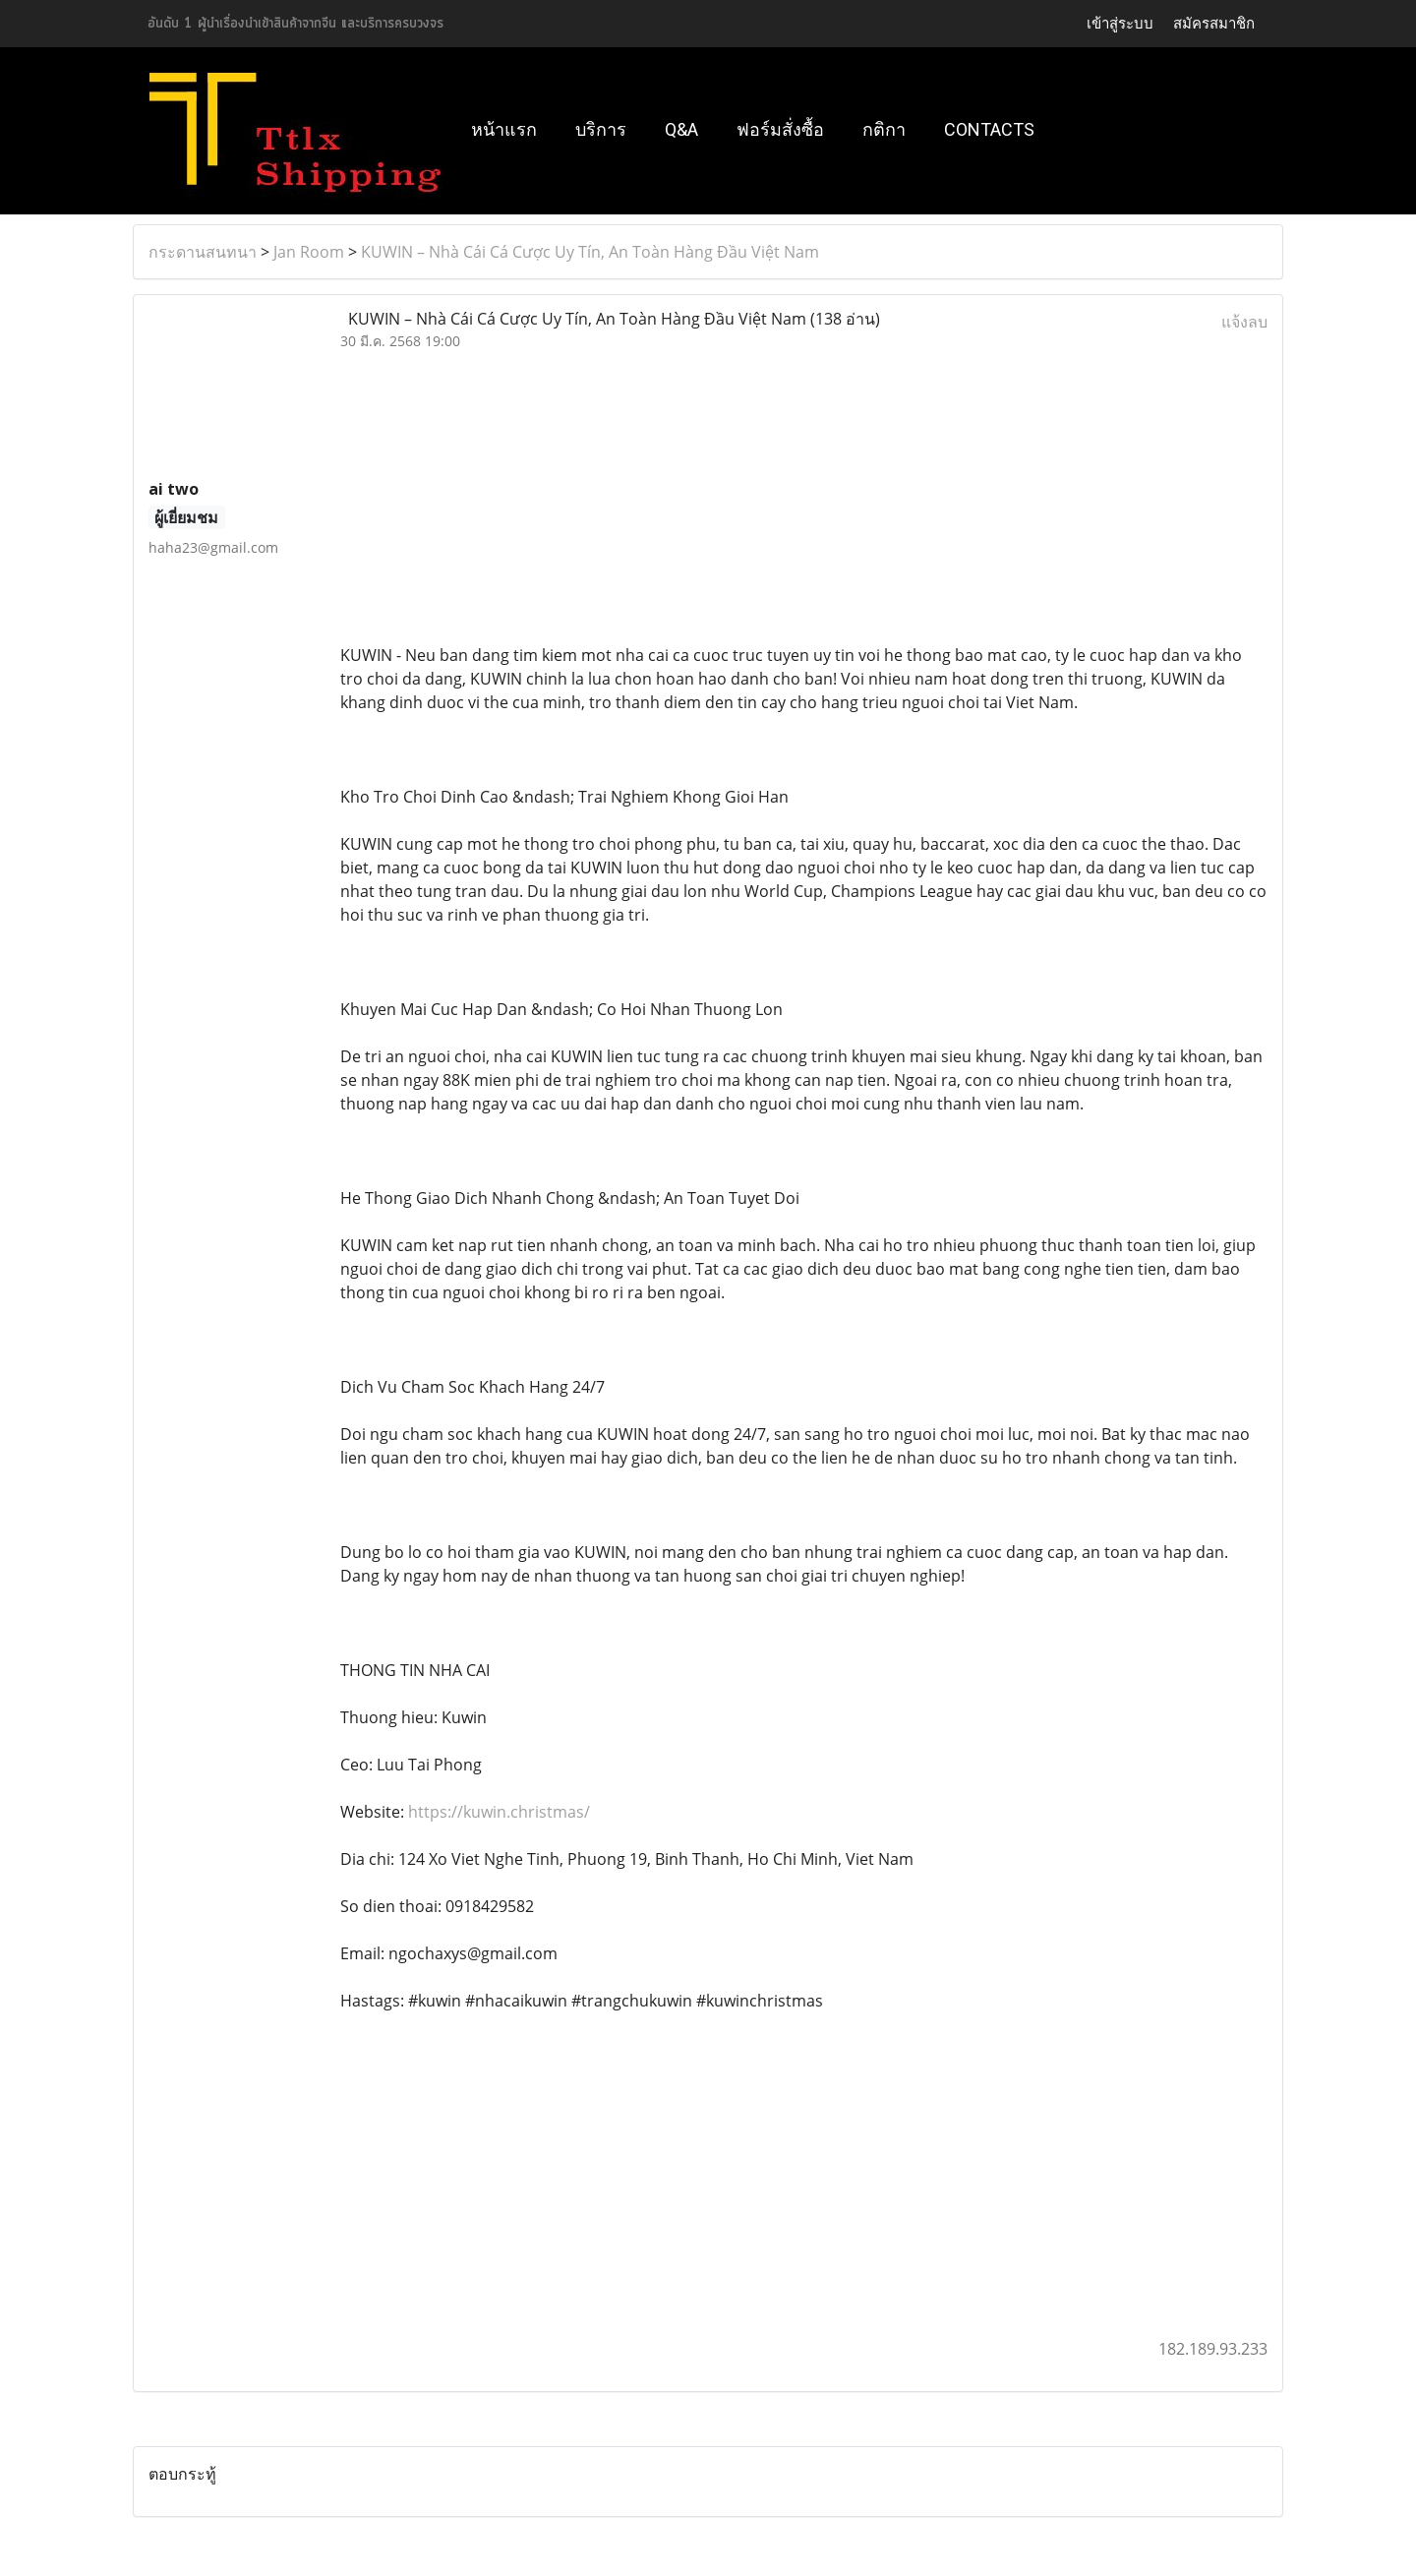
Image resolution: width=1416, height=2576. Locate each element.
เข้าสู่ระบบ (1120, 23)
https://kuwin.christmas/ (499, 1812)
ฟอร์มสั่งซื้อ (780, 129)
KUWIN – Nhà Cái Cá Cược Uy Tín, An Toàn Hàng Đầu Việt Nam (590, 252)
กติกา (884, 129)
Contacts (989, 129)
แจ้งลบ (1244, 321)
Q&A (681, 129)
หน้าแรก (504, 129)
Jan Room (308, 252)
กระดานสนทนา (202, 252)
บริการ (600, 129)
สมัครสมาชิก (1214, 23)
